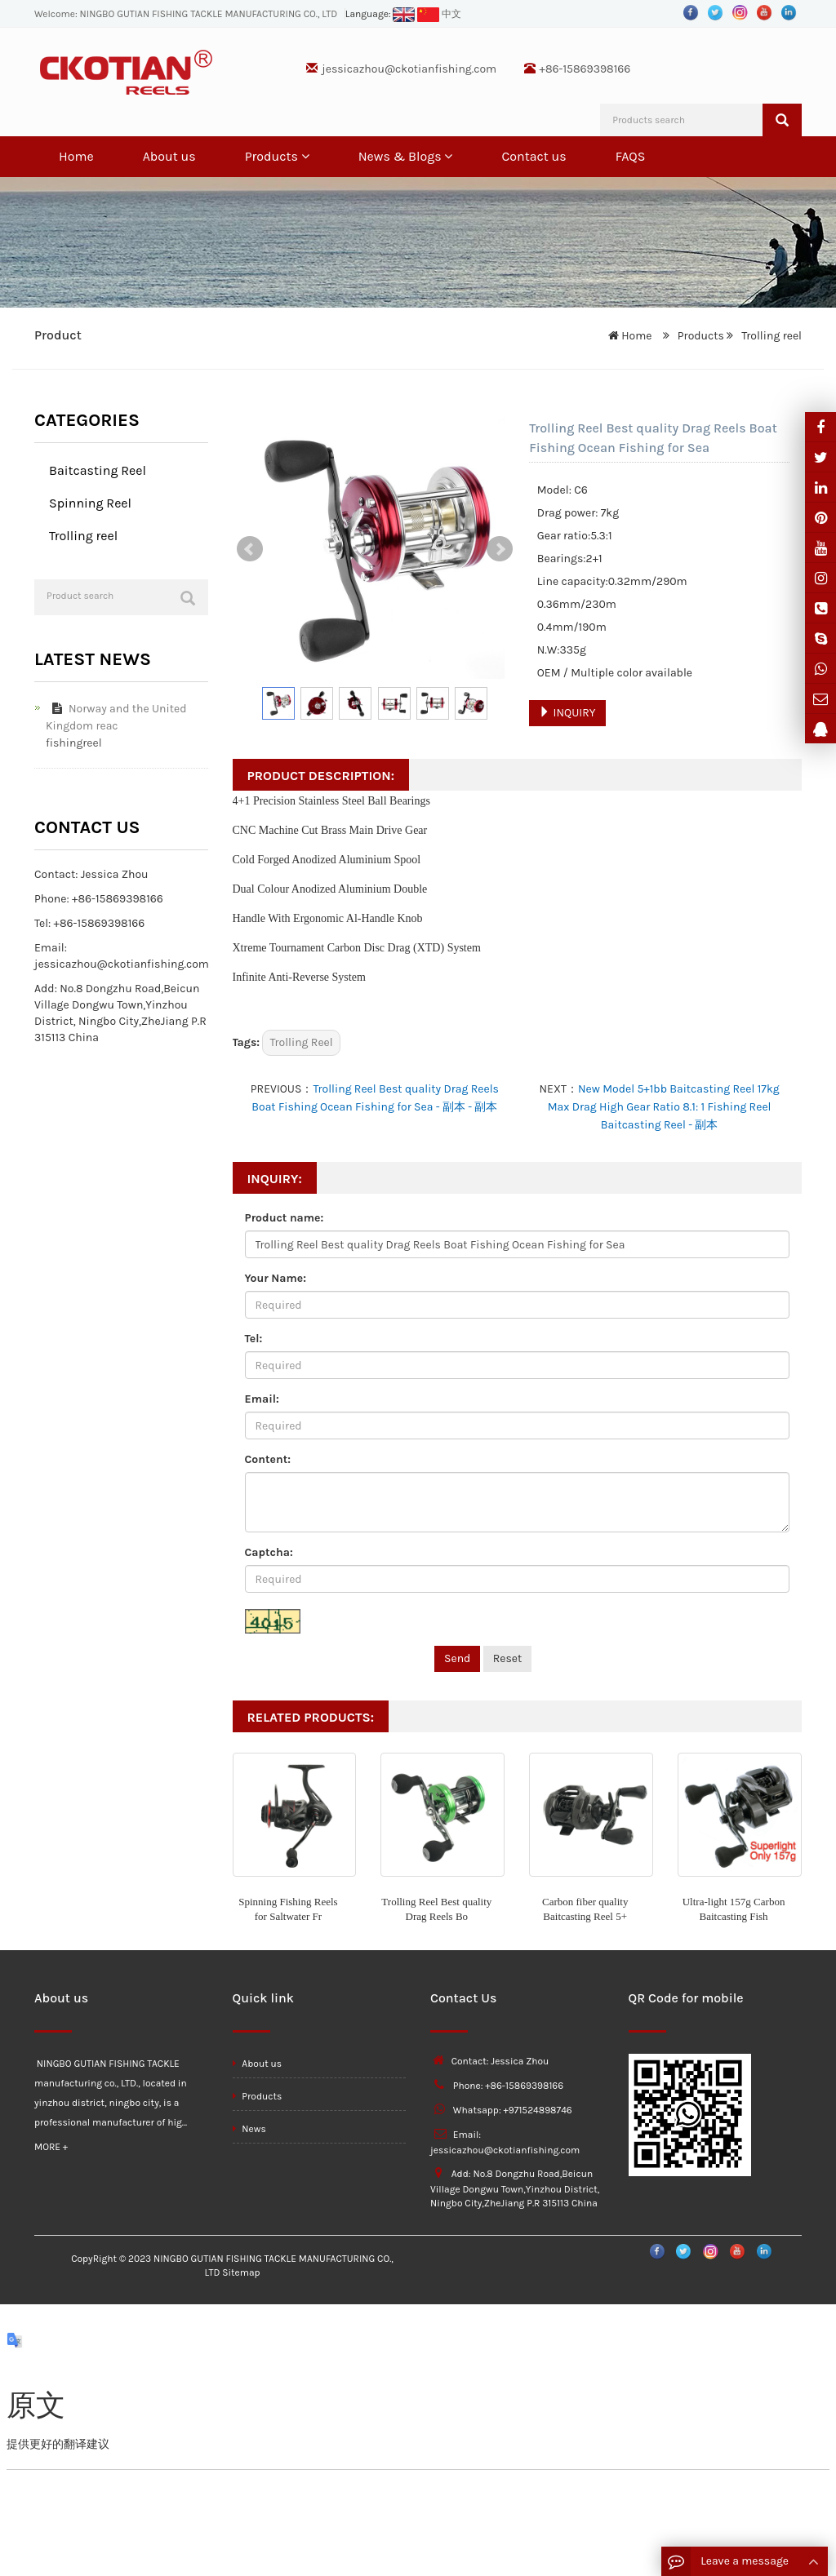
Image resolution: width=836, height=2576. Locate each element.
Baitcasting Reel (97, 470)
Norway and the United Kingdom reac (116, 717)
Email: (262, 1399)
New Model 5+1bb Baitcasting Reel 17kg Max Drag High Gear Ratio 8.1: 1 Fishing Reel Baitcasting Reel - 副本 (664, 1107)
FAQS (631, 156)
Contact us (533, 156)
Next (500, 549)
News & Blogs (405, 156)
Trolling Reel (300, 1042)
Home (76, 156)
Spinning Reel (90, 503)
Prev (250, 549)
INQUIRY (567, 713)
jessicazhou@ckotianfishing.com (409, 69)
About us (169, 156)
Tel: (254, 1339)
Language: (380, 14)
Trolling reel (770, 336)
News (249, 2129)
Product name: (284, 1218)
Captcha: (269, 1552)
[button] (305, 156)
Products (277, 156)
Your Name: (276, 1278)
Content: (268, 1459)
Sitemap (241, 2272)
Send (457, 1658)
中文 (439, 14)
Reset (507, 1658)
